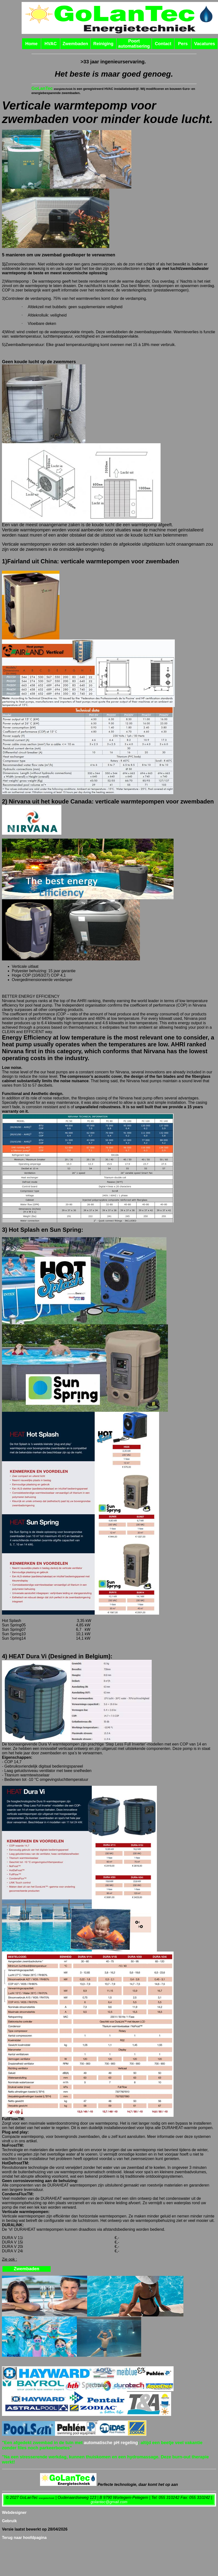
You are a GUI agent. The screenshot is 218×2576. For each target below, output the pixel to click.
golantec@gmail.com (109, 2502)
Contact (163, 43)
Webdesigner (14, 2512)
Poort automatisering (134, 44)
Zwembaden (75, 43)
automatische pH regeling (111, 2442)
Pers (183, 43)
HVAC (50, 43)
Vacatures (204, 43)
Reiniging (103, 43)
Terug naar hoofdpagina (24, 2537)
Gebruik (9, 2521)
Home (31, 43)
